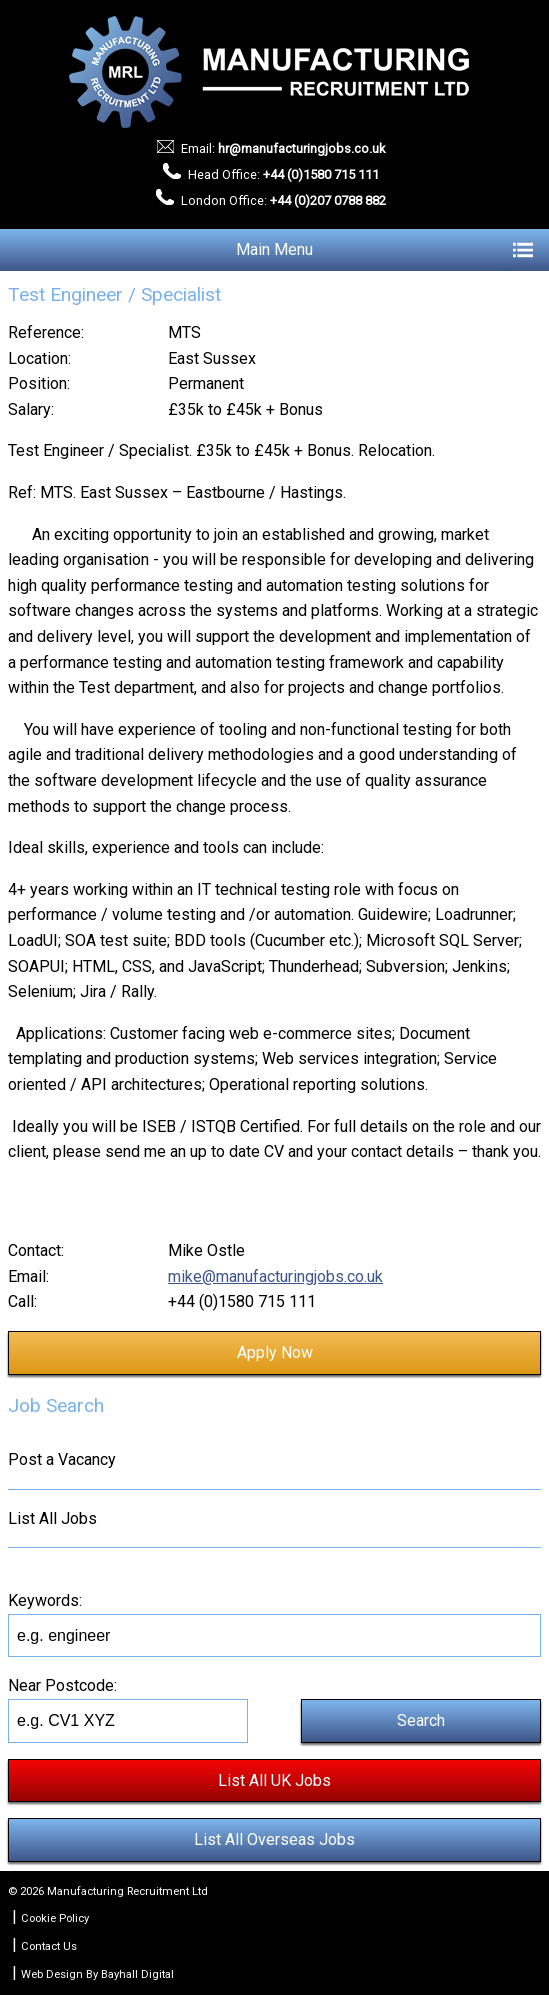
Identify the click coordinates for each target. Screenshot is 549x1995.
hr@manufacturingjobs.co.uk (301, 148)
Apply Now (275, 1352)
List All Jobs (52, 1518)
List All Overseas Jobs (274, 1839)
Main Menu (384, 250)
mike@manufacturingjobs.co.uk (275, 1276)
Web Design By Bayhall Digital (97, 1974)
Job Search (56, 1405)
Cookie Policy (55, 1918)
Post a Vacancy (62, 1459)
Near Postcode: (62, 1685)
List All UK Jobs (274, 1780)
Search (421, 1720)
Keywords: (45, 1600)
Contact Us (49, 1946)
